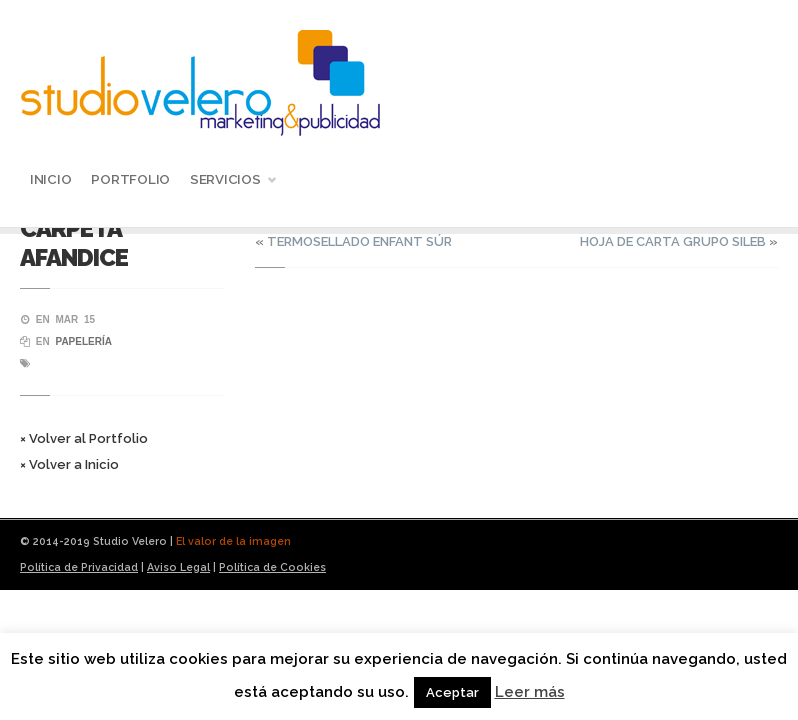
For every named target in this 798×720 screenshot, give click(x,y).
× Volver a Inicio (69, 464)
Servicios (228, 181)
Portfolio (130, 179)
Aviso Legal (178, 567)
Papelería (83, 341)
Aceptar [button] (452, 692)
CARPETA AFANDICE (74, 243)
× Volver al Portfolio (84, 438)
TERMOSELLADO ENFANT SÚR (359, 241)
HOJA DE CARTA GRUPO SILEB (673, 241)
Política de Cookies (272, 567)
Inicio (50, 179)
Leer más (530, 692)
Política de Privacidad (79, 567)
